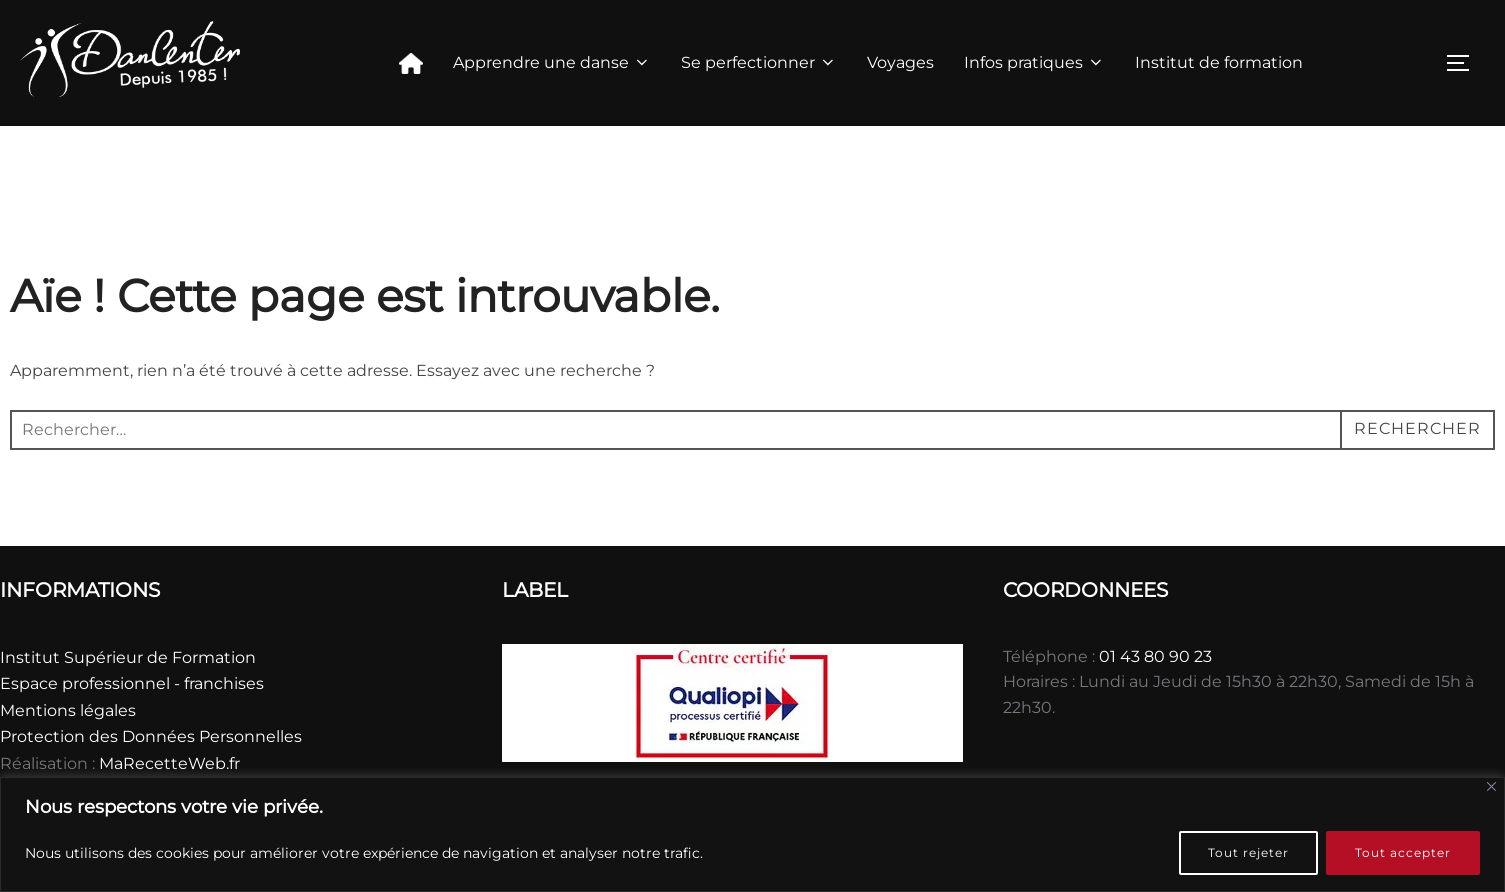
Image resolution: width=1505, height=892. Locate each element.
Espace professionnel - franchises (132, 683)
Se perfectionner (759, 62)
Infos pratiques (1034, 62)
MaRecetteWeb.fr (169, 763)
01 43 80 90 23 (1155, 656)
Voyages (900, 62)
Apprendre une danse (552, 62)
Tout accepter (1403, 852)
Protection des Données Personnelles (151, 736)
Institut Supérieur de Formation (128, 657)
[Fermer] (1491, 786)
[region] (752, 834)
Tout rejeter (1248, 852)
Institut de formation (1219, 62)
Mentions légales (68, 710)
